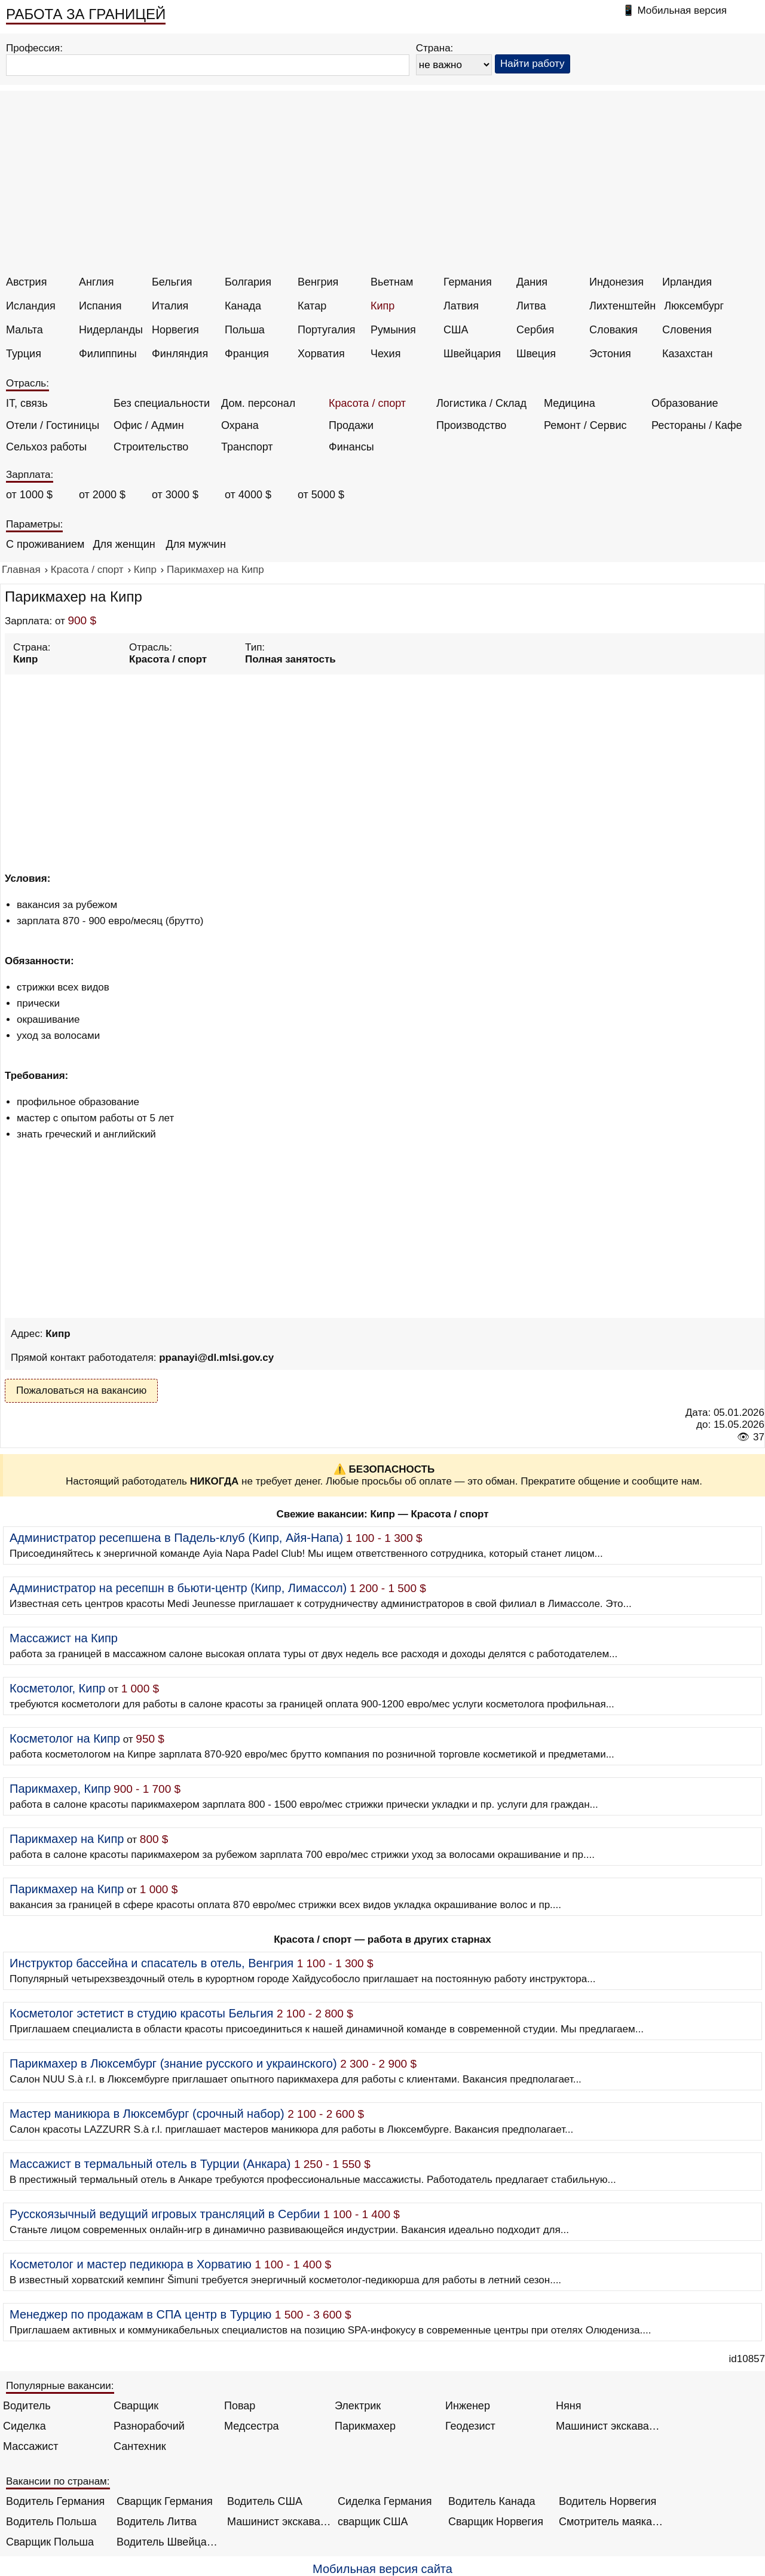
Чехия (385, 354)
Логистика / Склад (481, 403)
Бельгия (172, 282)
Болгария (248, 282)
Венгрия (318, 282)
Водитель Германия (55, 2501)
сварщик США (373, 2522)
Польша (245, 330)
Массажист (31, 2446)
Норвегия (175, 330)
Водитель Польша (51, 2522)
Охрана (240, 425)
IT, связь (27, 403)
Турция (23, 354)
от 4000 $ (248, 495)
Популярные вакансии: (60, 2385)
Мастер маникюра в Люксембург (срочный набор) (147, 2113)
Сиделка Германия (385, 2501)
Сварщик (136, 2406)
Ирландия (687, 282)
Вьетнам (392, 282)
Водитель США (264, 2501)
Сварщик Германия (165, 2501)
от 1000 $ (29, 495)
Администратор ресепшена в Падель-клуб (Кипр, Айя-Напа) (176, 1537)
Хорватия (321, 354)
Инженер (467, 2406)
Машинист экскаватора (608, 2426)
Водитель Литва (157, 2522)
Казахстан (687, 354)
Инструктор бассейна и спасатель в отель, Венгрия (151, 1963)
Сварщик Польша (50, 2542)
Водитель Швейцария (169, 2542)
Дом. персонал (258, 403)
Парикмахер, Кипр (60, 1788)
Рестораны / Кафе (696, 425)
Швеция (536, 354)
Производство (471, 425)
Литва (531, 306)
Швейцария (472, 354)
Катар (312, 306)
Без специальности (162, 403)
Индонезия (616, 282)
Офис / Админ (149, 425)
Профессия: (34, 48)
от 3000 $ (175, 495)
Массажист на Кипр (64, 1638)
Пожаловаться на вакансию (81, 1390)
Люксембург (694, 306)
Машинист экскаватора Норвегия (279, 2522)
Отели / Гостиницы (52, 425)
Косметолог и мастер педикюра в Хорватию (131, 2264)
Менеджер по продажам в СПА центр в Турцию (140, 2314)
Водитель (27, 2406)
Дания (531, 282)
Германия (467, 282)
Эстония (610, 354)
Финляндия (180, 354)
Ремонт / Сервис (585, 425)
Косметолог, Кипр (57, 1688)
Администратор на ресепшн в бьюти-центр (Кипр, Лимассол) (178, 1587)
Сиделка (24, 2426)
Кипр (382, 306)
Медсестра (251, 2426)
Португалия (327, 330)
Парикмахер (365, 2426)
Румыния (393, 330)
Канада (243, 306)
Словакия (613, 330)
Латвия (461, 306)
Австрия (26, 282)
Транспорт (247, 447)
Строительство (151, 447)
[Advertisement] (384, 186)
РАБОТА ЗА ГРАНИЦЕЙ (86, 14)
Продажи (351, 425)
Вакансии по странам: (58, 2481)
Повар (239, 2406)
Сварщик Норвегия (495, 2522)
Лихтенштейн (622, 306)
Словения (687, 330)
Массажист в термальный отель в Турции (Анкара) (150, 2163)
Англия (96, 282)
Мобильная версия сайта (382, 2568)
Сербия (535, 330)
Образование (684, 403)
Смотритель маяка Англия (611, 2522)
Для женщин (124, 544)
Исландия (31, 306)
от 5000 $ (321, 495)
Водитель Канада (491, 2501)
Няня (568, 2406)
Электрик (358, 2406)
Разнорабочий (149, 2426)
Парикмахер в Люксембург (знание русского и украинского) (173, 2063)
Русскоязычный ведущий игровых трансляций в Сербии (165, 2214)
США (456, 330)
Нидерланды (111, 330)
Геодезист (470, 2426)
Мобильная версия (682, 10)
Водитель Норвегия (607, 2501)
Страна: (435, 48)
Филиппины (108, 354)
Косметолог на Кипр (65, 1738)
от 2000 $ (102, 495)
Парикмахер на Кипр (67, 1838)
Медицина (569, 403)
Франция (247, 354)
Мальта (24, 330)
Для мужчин (195, 544)
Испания (100, 306)
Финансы (351, 447)
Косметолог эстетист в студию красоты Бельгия (141, 2013)
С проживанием (45, 544)
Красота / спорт (367, 403)
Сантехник (140, 2446)
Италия (170, 306)
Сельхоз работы (46, 447)
